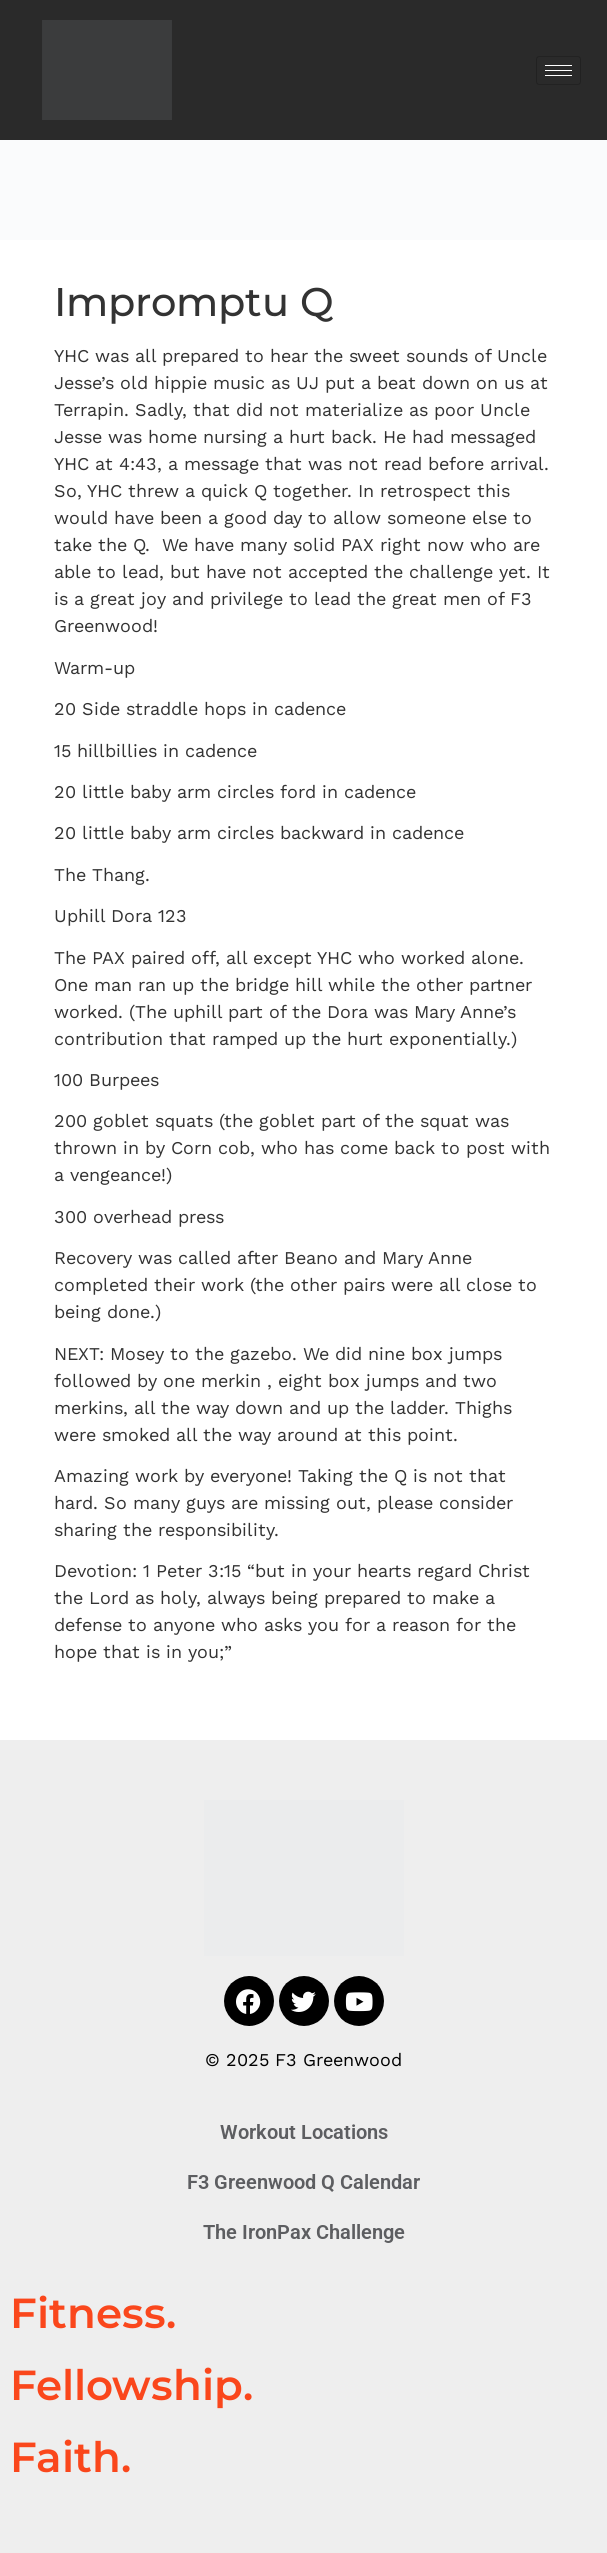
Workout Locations (304, 2132)
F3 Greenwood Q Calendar (303, 2182)
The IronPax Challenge (304, 2232)
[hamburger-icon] (558, 70)
